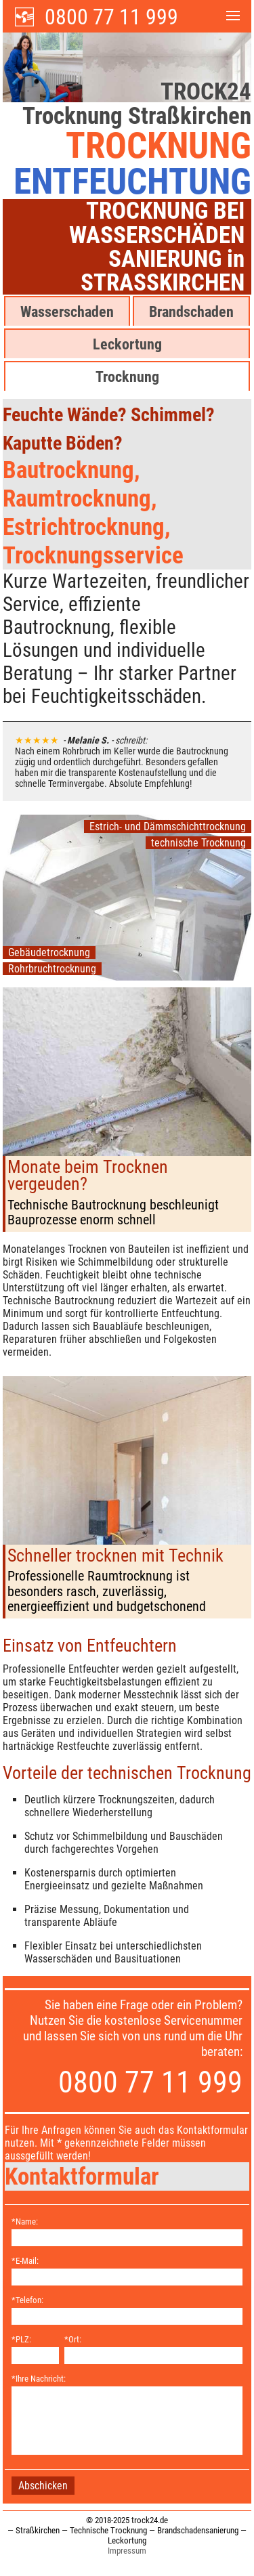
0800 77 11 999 (111, 17)
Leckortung (127, 344)
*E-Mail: (25, 2261)
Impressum (127, 2551)
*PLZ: (21, 2339)
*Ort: (72, 2339)
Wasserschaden (67, 311)
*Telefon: (27, 2300)
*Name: (25, 2221)
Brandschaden (191, 311)
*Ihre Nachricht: (39, 2379)
